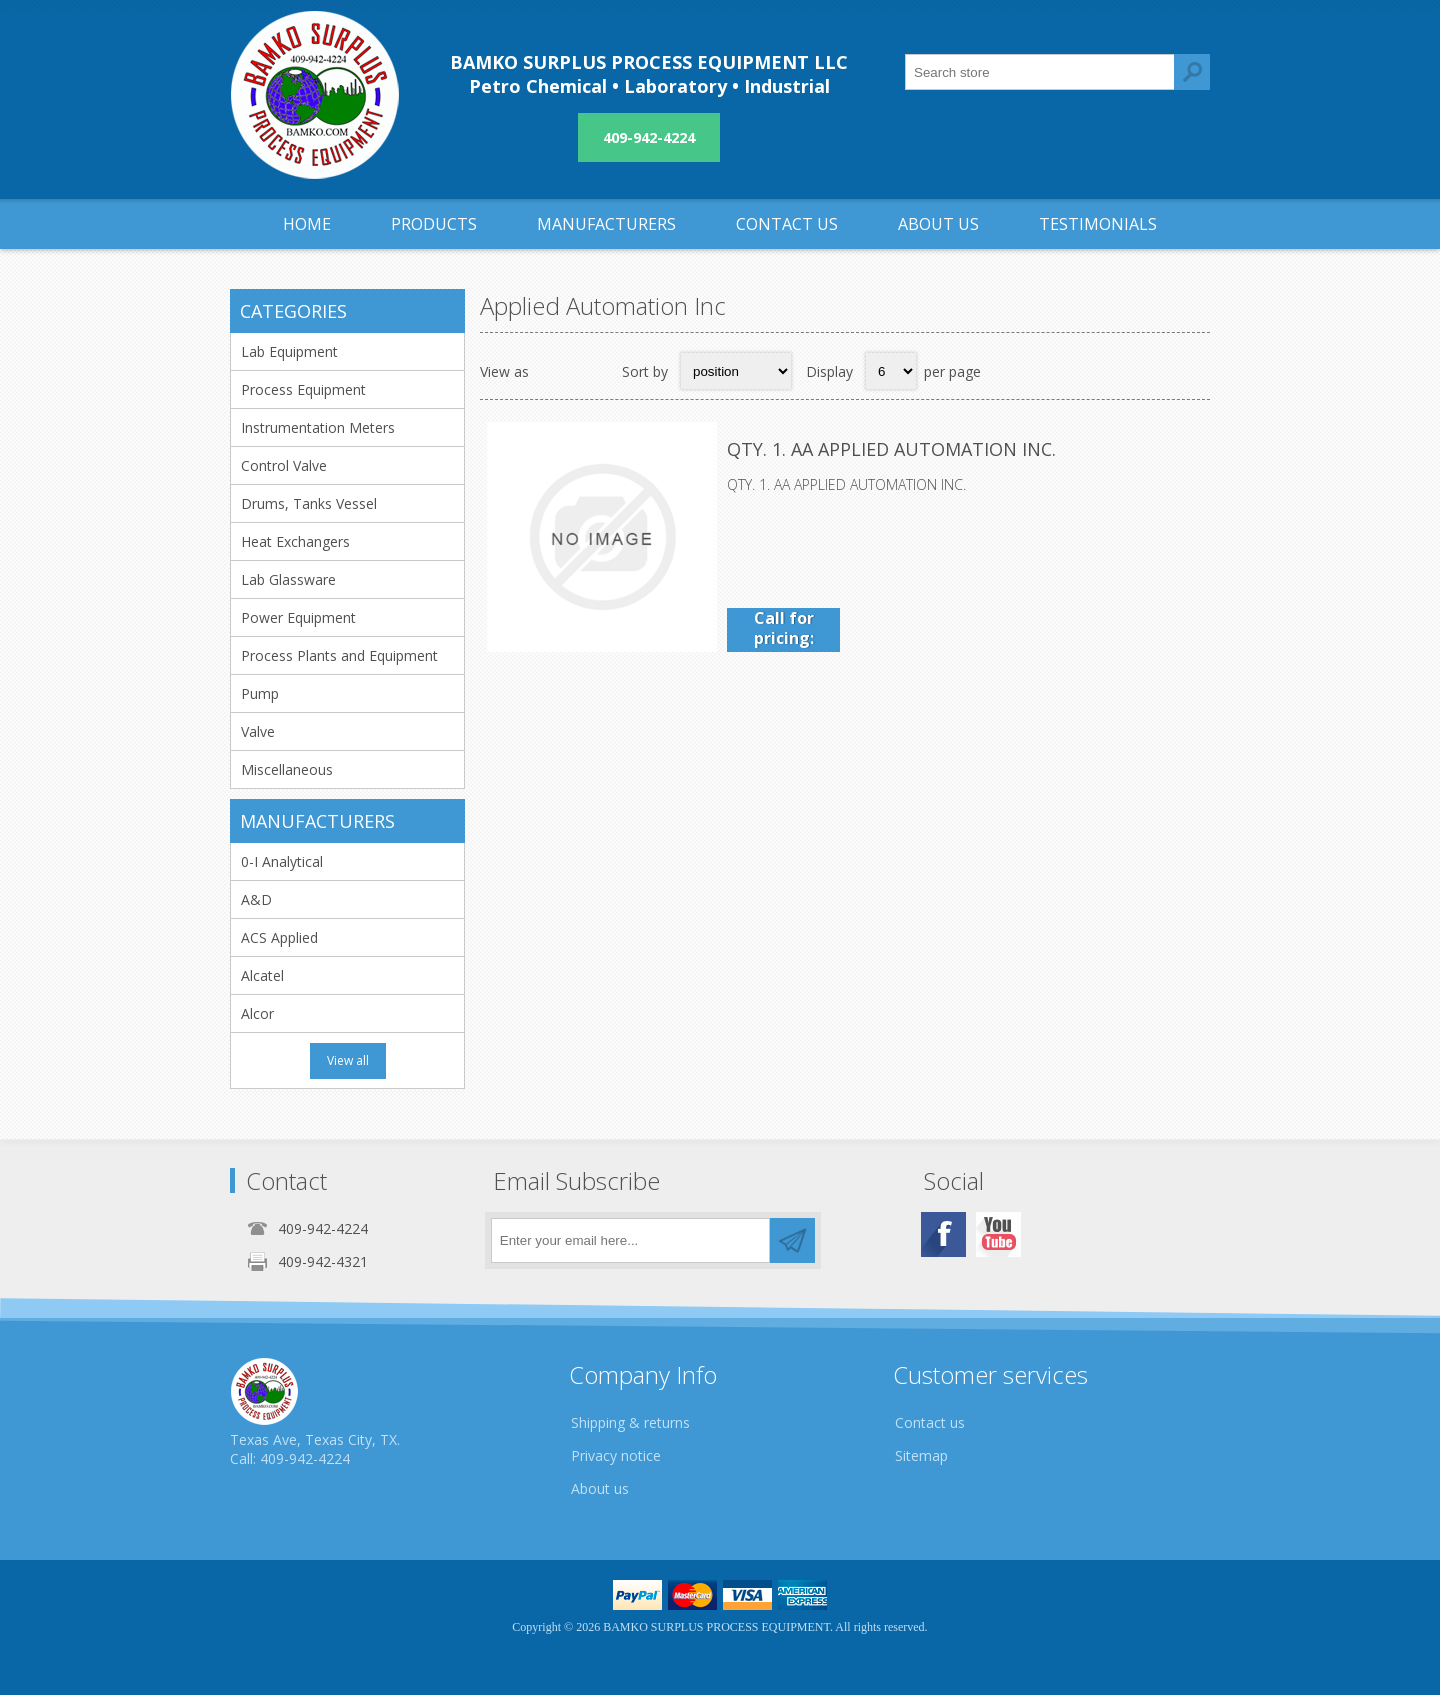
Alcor (257, 1013)
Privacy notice (616, 1455)
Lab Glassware (288, 579)
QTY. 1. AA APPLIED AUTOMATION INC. (891, 449)
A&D (256, 899)
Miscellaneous (287, 769)
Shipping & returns (630, 1422)
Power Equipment (298, 617)
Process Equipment (303, 389)
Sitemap (921, 1455)
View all (348, 1060)
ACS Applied (279, 937)
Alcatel (262, 975)
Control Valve (284, 465)
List (594, 371)
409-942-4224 (649, 137)
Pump (260, 693)
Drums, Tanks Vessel (309, 503)
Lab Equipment (289, 351)
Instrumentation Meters (318, 427)
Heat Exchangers (295, 541)
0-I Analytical (282, 861)
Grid (555, 371)
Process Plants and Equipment (339, 655)
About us (600, 1488)
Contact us (930, 1422)
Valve (258, 731)
